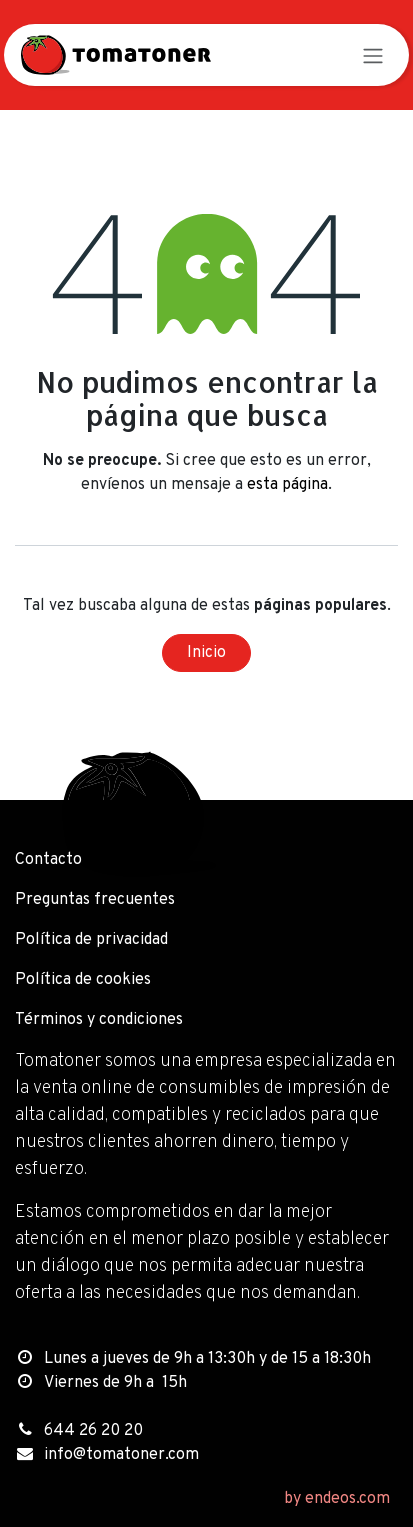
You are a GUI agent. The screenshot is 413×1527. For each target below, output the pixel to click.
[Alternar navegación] (373, 55)
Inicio (206, 653)
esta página (287, 485)
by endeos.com (337, 1499)
